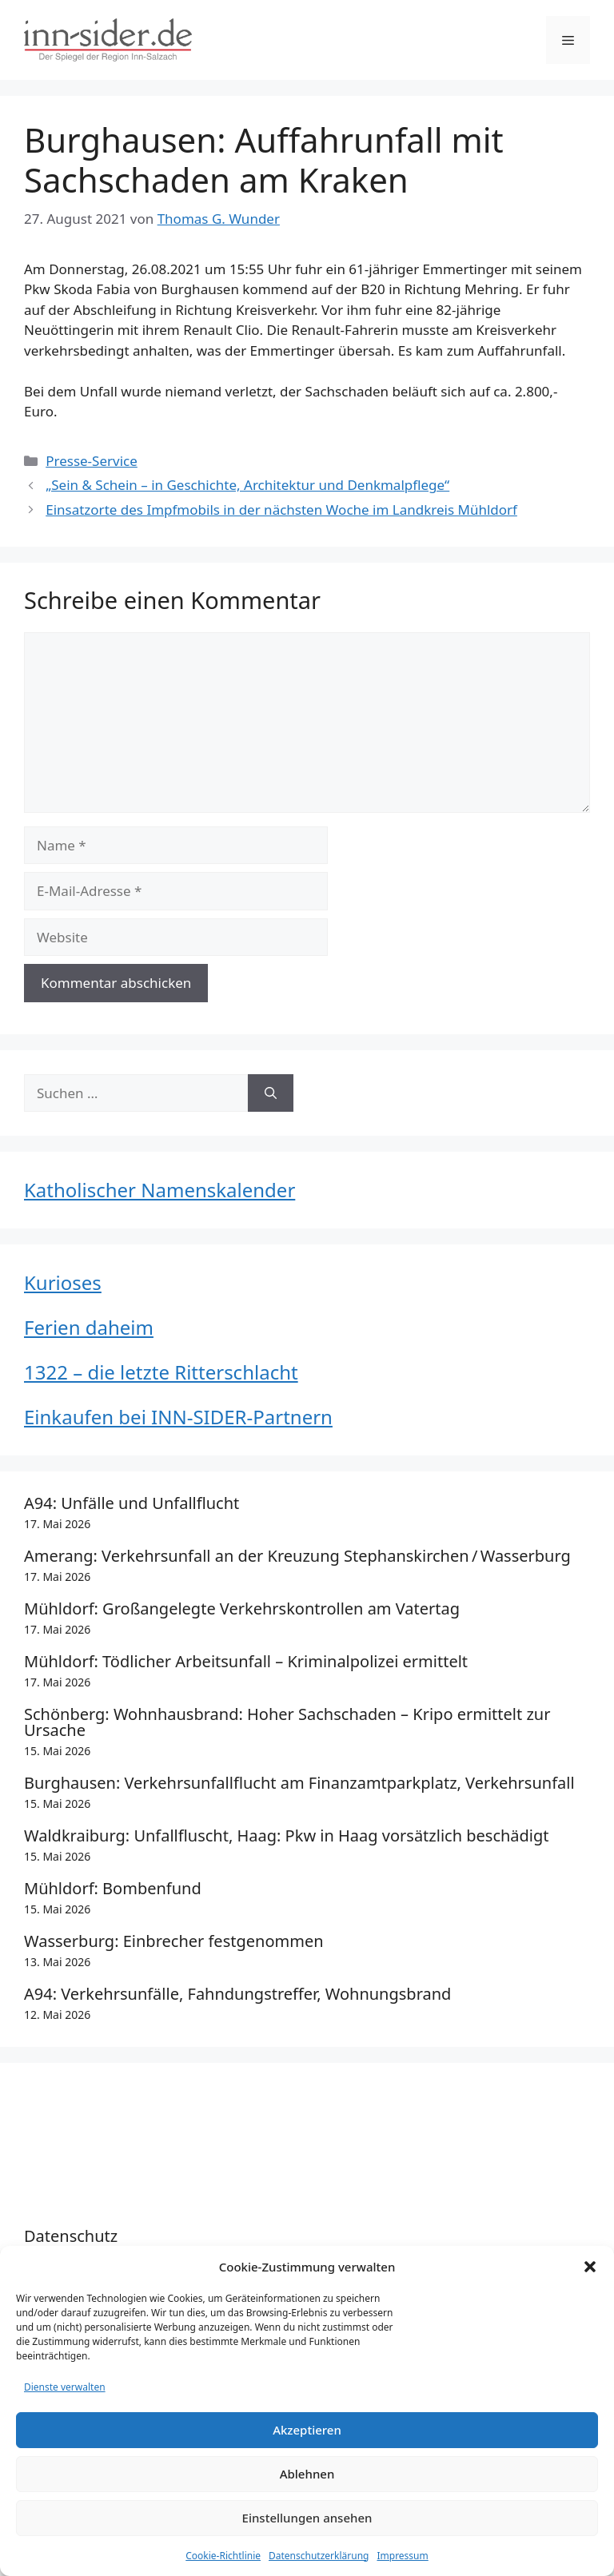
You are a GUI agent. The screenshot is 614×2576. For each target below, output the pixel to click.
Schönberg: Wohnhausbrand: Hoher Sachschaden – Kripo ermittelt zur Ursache (287, 1722)
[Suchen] (270, 1093)
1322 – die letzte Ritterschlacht (161, 1372)
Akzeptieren (307, 2430)
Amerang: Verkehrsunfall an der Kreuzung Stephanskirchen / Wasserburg (297, 1556)
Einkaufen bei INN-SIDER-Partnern (178, 1416)
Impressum (402, 2555)
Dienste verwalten (65, 2387)
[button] (590, 2267)
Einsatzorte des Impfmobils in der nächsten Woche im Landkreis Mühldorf (281, 509)
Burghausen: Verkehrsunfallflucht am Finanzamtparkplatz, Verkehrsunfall (299, 1783)
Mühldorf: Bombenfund (112, 1888)
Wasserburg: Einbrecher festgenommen (174, 1941)
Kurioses (63, 1282)
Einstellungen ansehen (307, 2518)
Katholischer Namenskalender (159, 1190)
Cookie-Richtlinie (223, 2555)
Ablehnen (307, 2474)
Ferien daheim (89, 1327)
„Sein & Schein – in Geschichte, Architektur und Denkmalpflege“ (247, 485)
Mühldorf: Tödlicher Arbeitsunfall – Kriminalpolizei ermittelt (246, 1661)
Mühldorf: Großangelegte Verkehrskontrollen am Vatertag (242, 1608)
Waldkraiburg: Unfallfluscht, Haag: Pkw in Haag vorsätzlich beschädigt (286, 1835)
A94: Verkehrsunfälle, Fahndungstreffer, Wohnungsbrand (237, 1994)
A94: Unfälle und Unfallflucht (131, 1503)
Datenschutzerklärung (319, 2555)
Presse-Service (92, 461)
